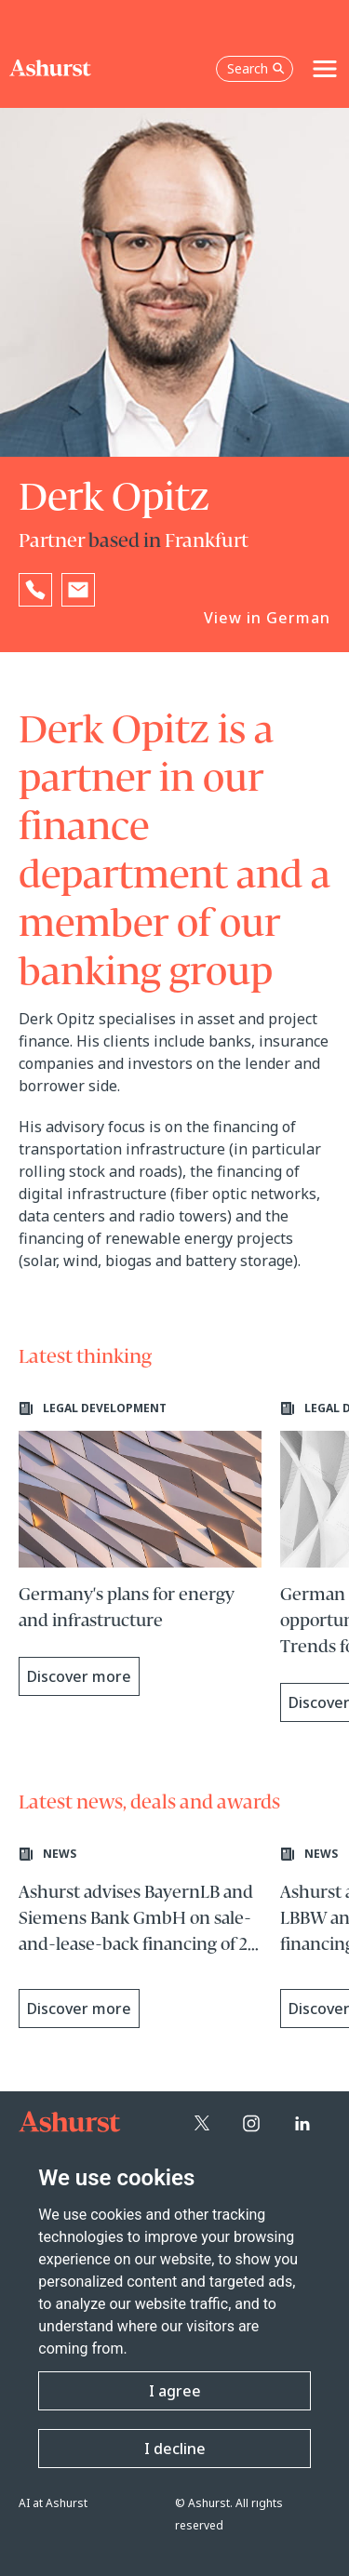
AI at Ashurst (53, 2503)
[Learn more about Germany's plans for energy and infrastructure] (140, 1548)
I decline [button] (175, 2448)
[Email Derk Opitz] (78, 590)
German (298, 617)
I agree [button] (175, 2391)
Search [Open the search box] (256, 68)
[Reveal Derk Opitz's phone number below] (35, 590)
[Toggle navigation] (325, 69)
